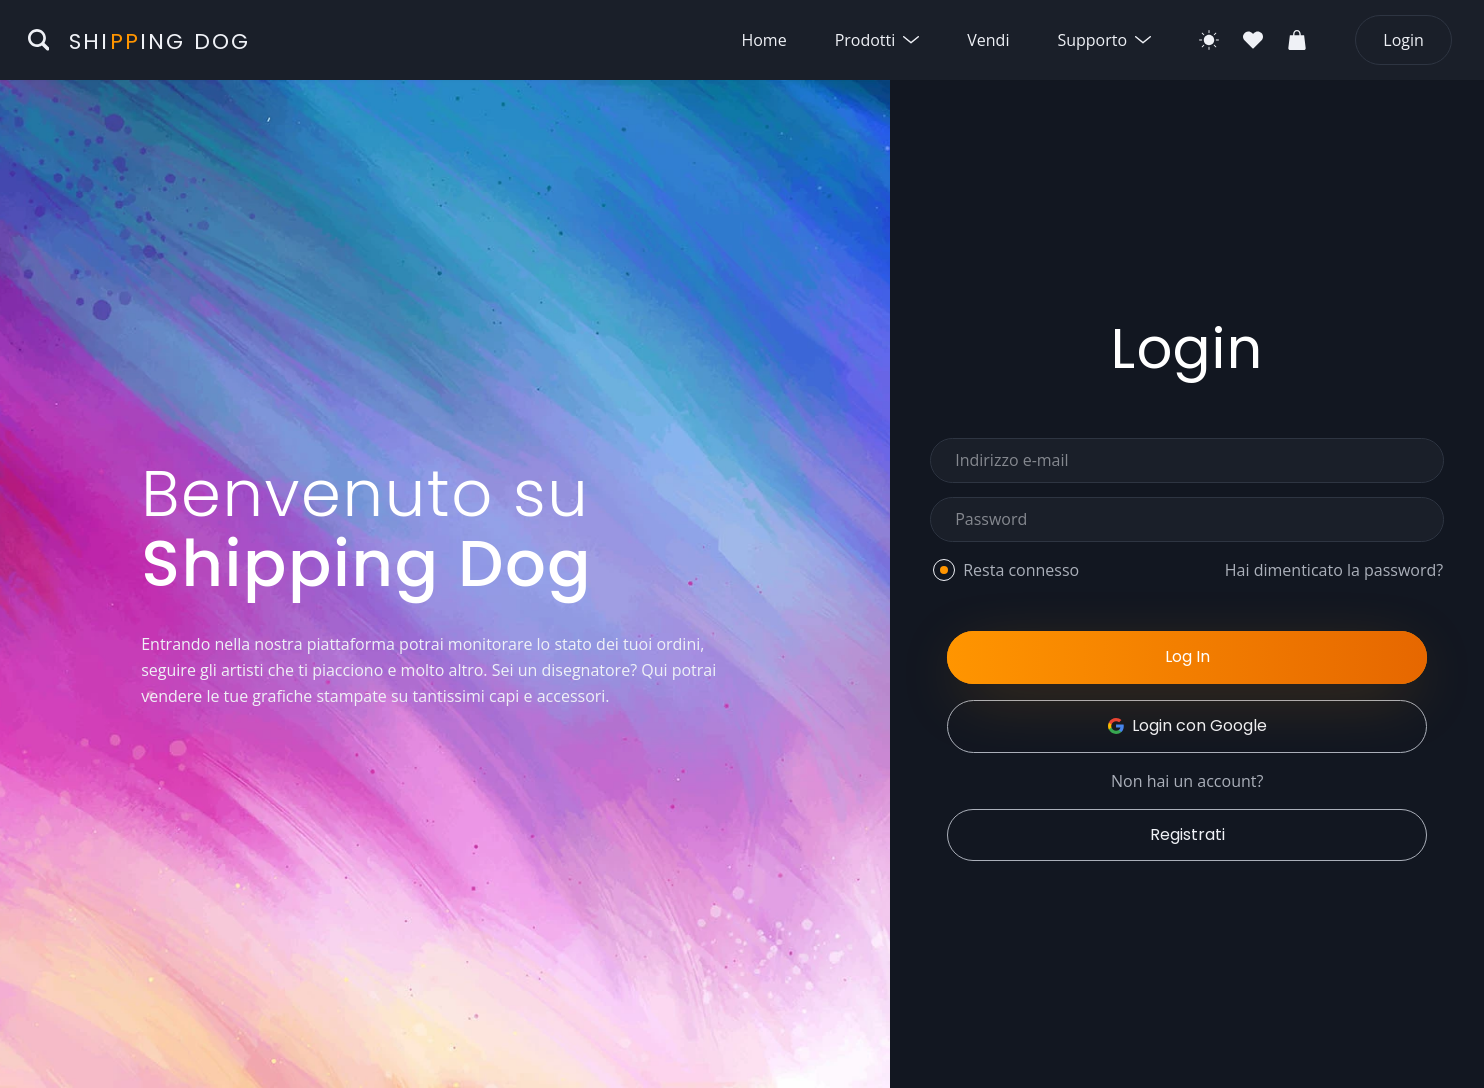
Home (763, 40)
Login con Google (1187, 725)
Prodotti (877, 40)
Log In (1187, 656)
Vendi (988, 40)
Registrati (1187, 834)
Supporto (1104, 40)
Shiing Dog (159, 41)
